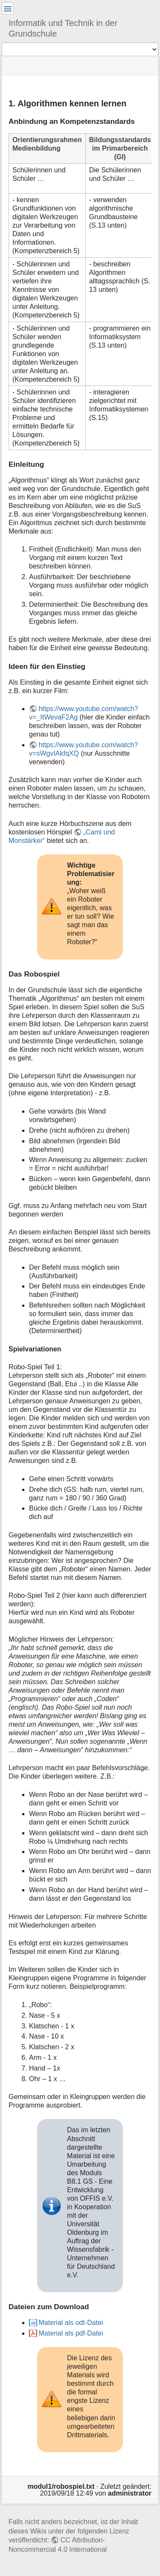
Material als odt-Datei (70, 2322)
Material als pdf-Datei (70, 2333)
